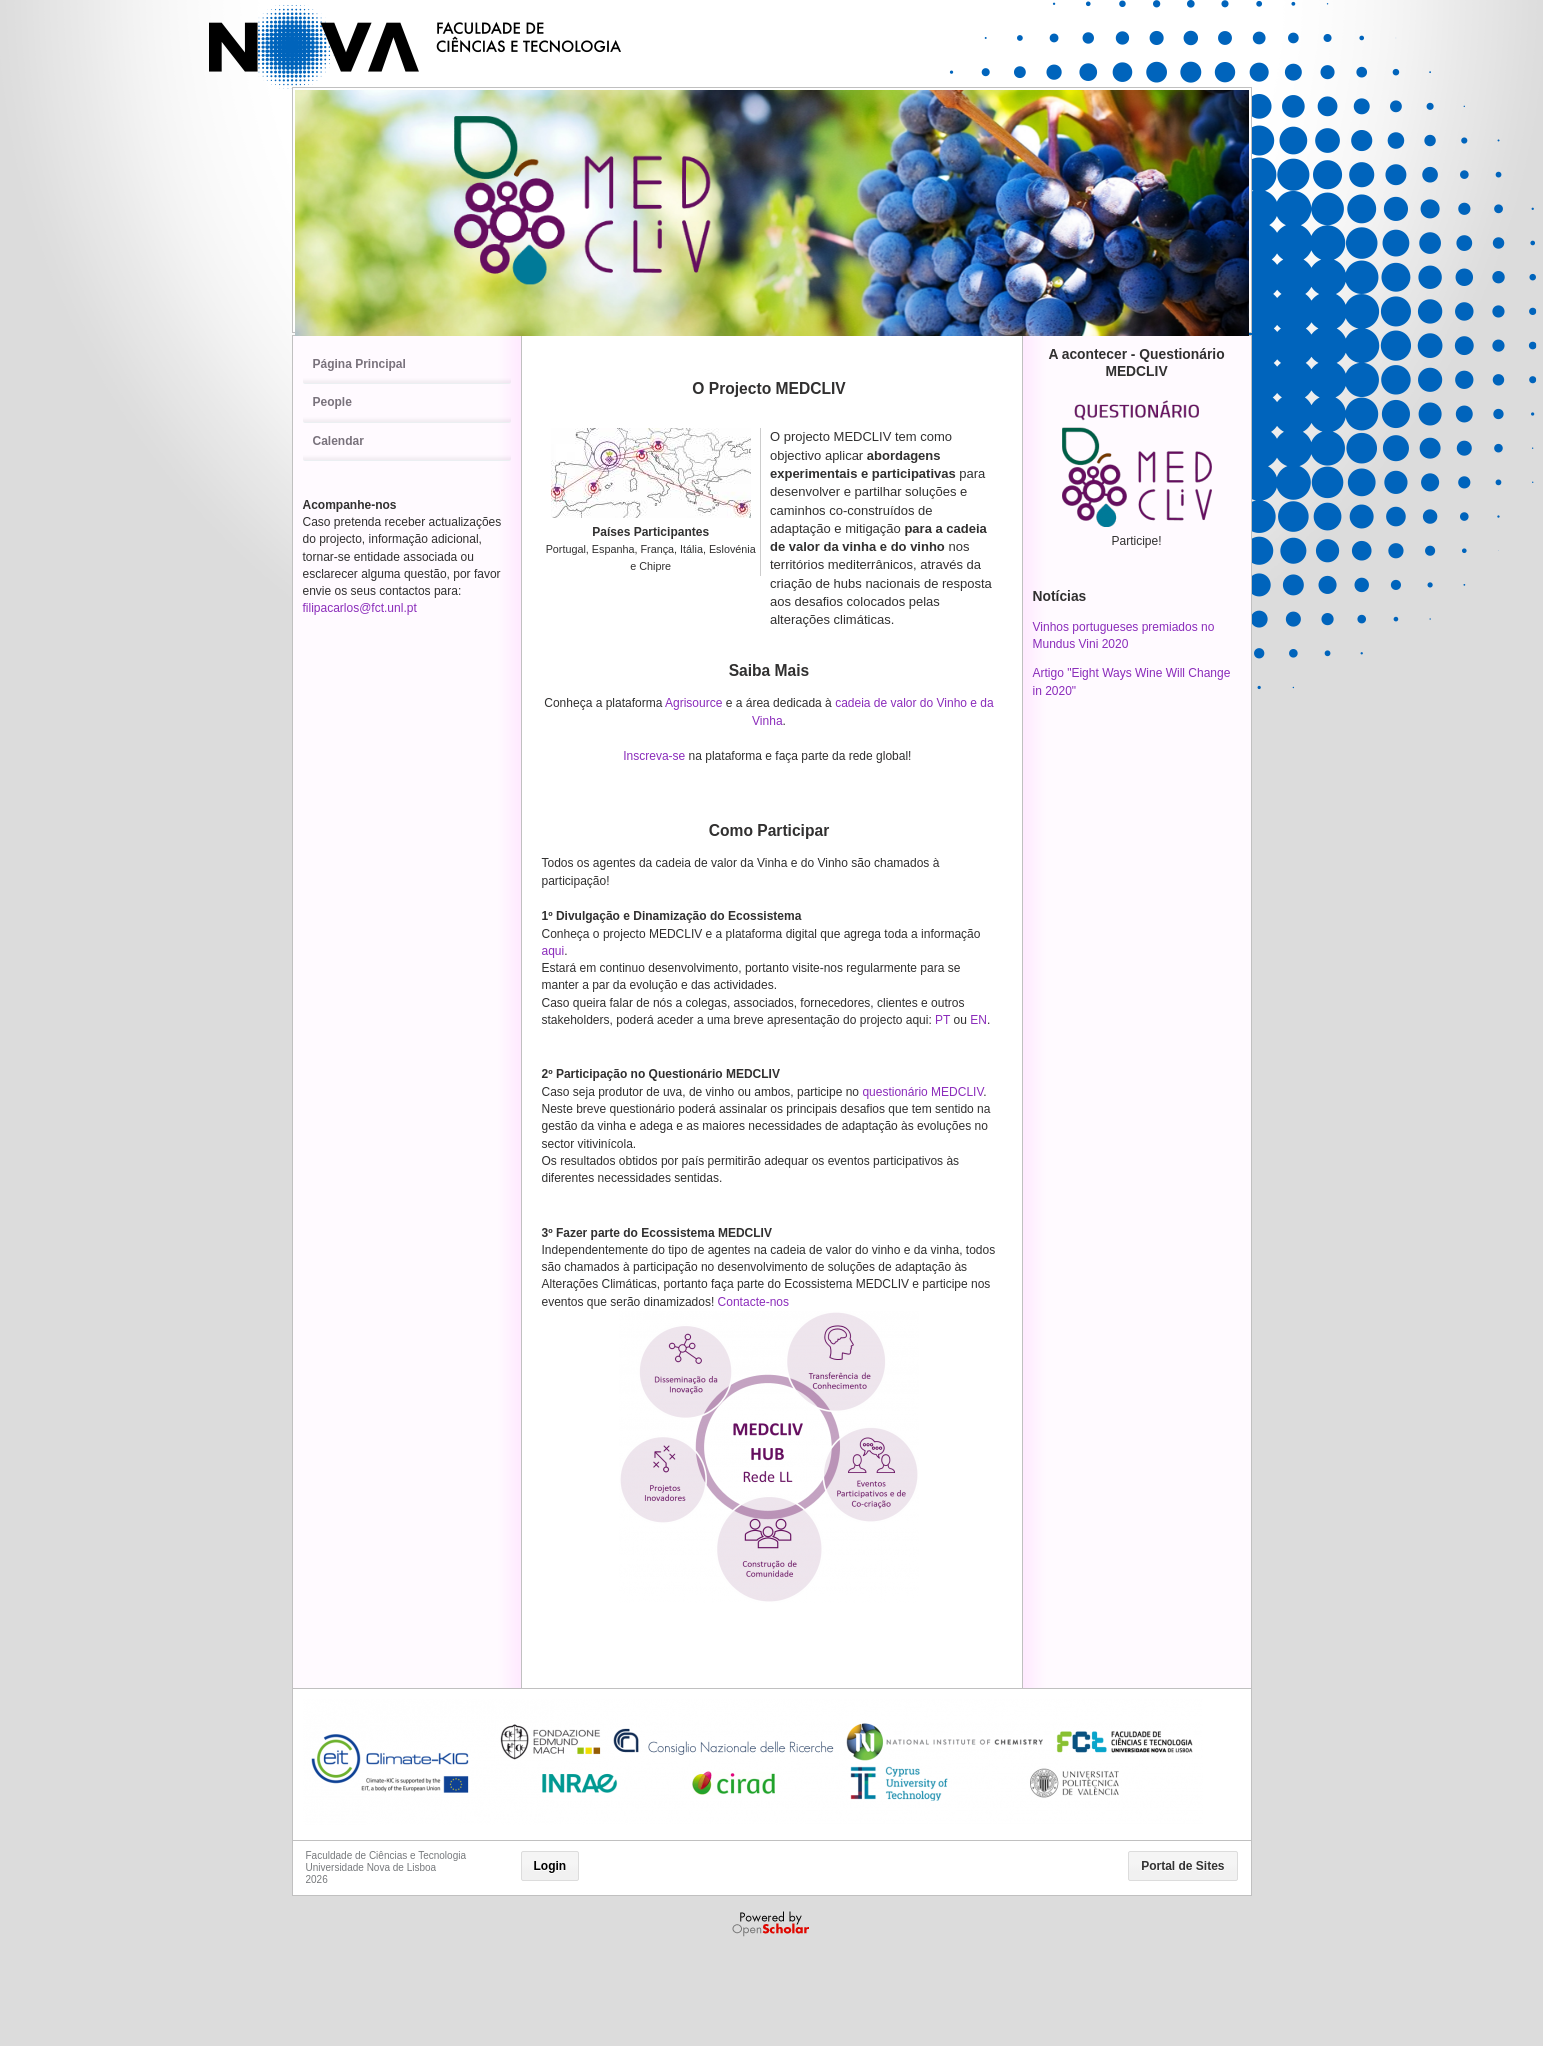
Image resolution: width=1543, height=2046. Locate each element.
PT (944, 1020)
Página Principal (359, 364)
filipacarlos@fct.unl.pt (360, 608)
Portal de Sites (1182, 1866)
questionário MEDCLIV (922, 1092)
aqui (553, 951)
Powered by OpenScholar (772, 1924)
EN (978, 1020)
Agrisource (693, 703)
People (332, 402)
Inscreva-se (654, 756)
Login (550, 1866)
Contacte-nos (753, 1302)
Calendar (338, 441)
